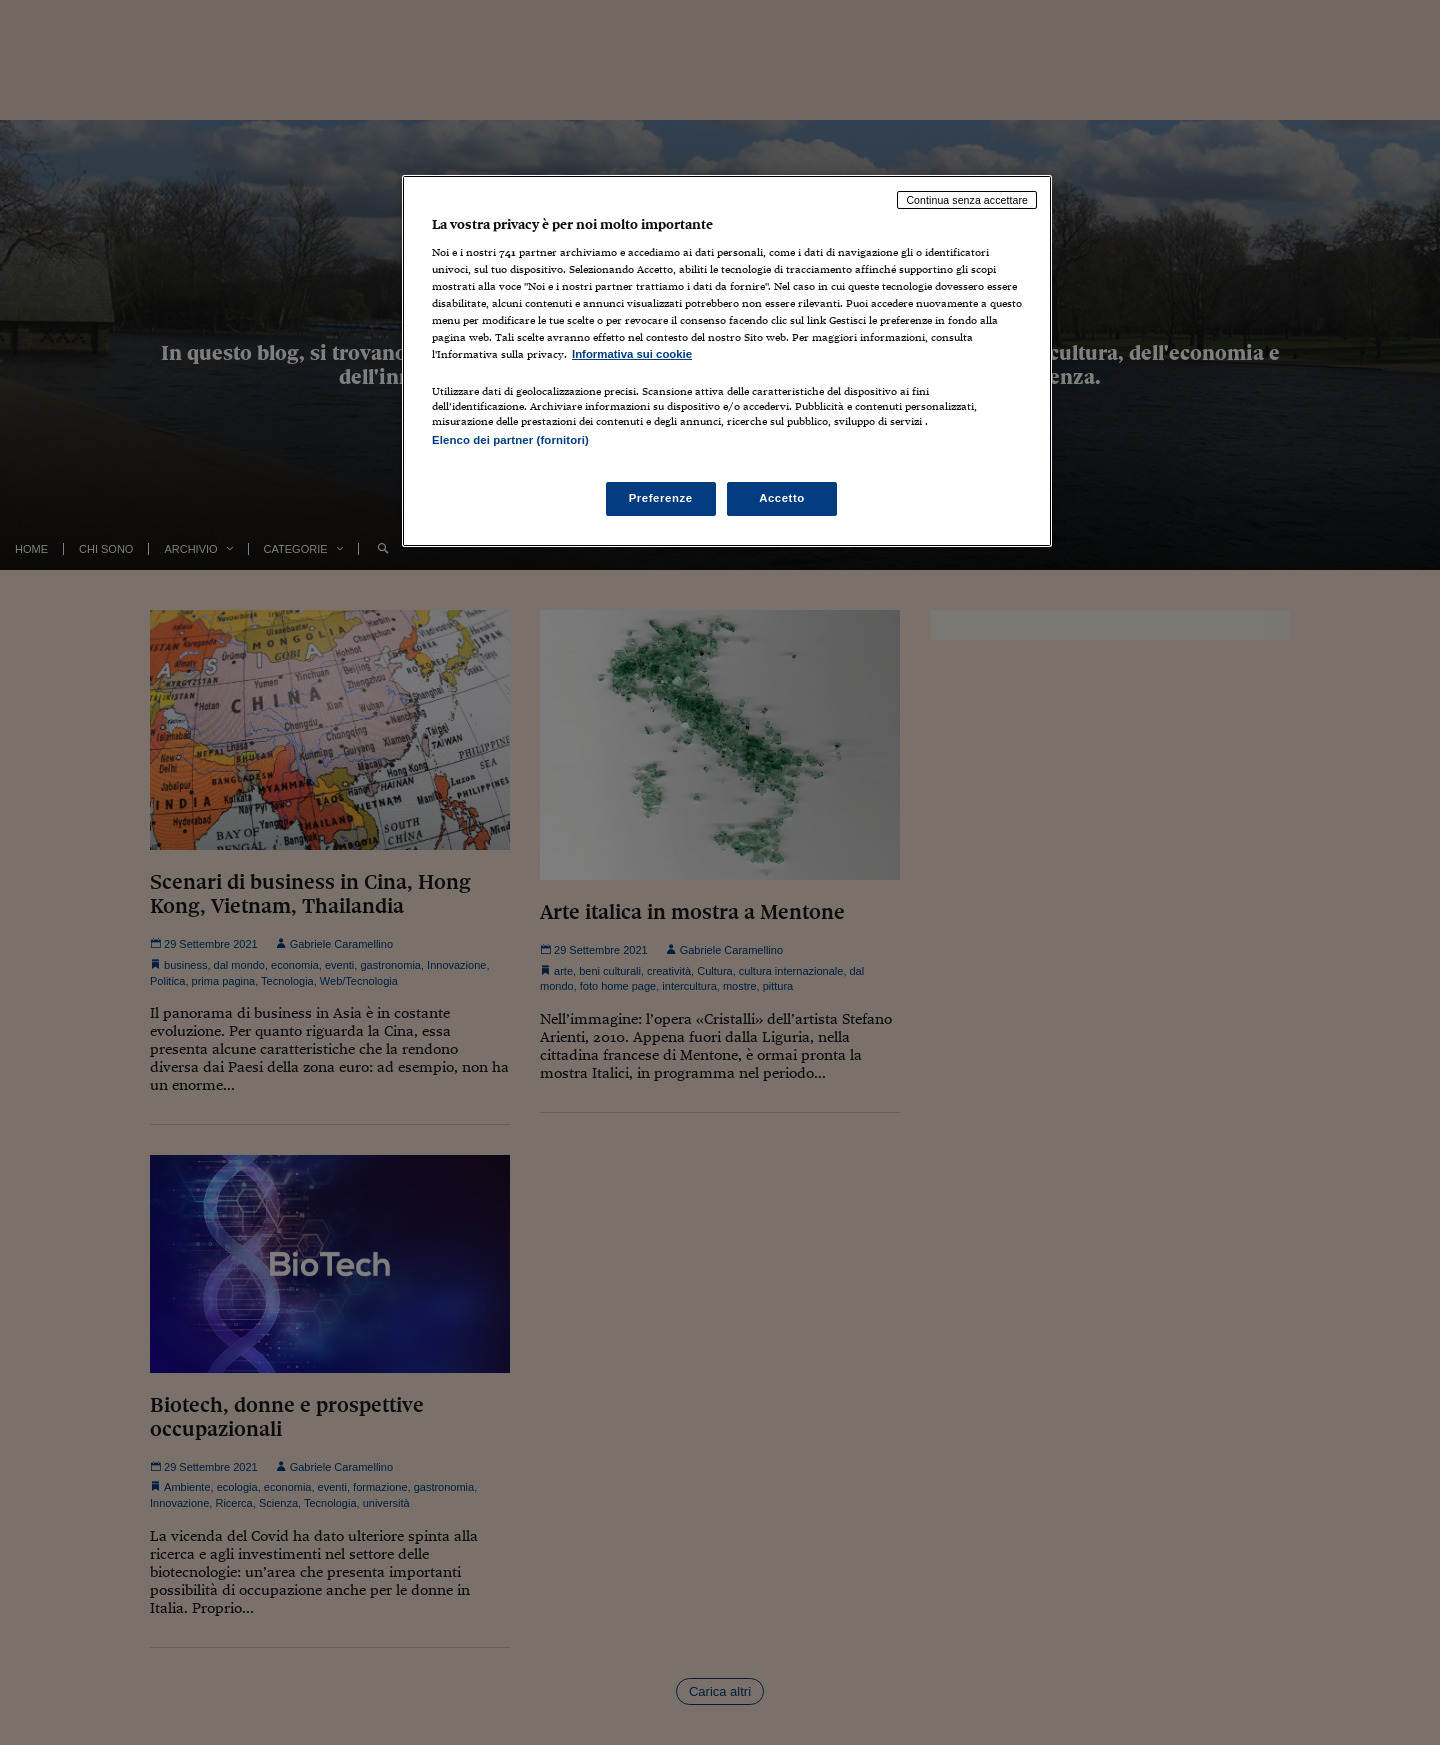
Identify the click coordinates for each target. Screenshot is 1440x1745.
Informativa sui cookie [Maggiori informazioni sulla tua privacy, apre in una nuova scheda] (632, 354)
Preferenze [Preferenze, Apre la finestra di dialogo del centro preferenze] (661, 498)
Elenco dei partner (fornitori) (510, 440)
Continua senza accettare (967, 200)
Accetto (782, 498)
